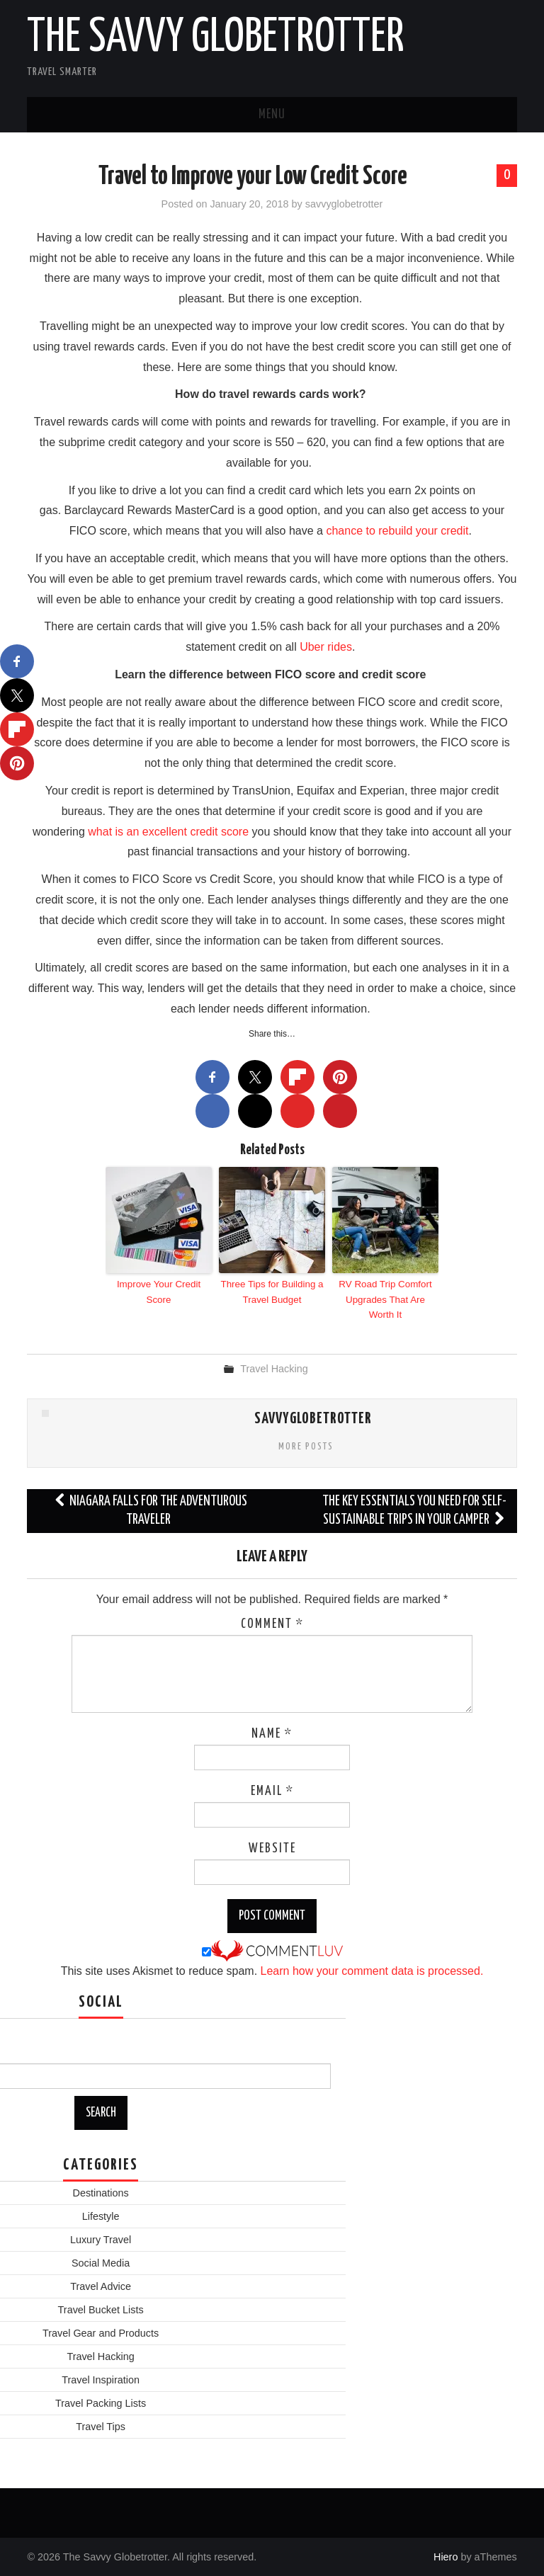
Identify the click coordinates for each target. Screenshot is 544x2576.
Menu (272, 114)
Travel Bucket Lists (101, 2308)
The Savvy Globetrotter (215, 38)
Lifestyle (101, 2215)
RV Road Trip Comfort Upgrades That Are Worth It (385, 1298)
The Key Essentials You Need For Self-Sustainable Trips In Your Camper (414, 1509)
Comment (272, 1623)
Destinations (100, 2191)
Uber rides (326, 647)
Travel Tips (100, 2425)
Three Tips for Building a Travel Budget (272, 1291)
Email (272, 1790)
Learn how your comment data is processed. (372, 1970)
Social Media (101, 2261)
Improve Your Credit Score (159, 1291)
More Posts (306, 1445)
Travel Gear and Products (100, 2331)
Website (272, 1847)
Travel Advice (100, 2285)
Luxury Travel (100, 2238)
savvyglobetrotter (344, 204)
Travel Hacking (273, 1367)
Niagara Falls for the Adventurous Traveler (149, 1509)
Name (272, 1732)
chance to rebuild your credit (397, 531)
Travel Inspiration (101, 2378)
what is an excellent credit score (168, 832)
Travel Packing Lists (100, 2401)
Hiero (446, 2555)
